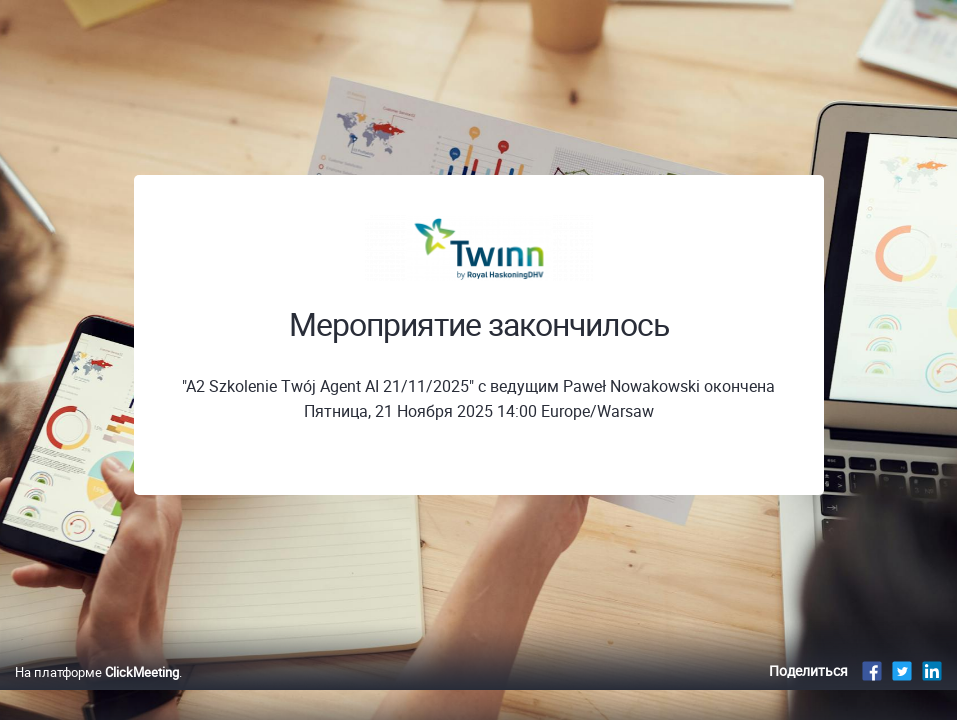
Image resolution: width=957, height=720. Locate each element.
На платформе (97, 693)
